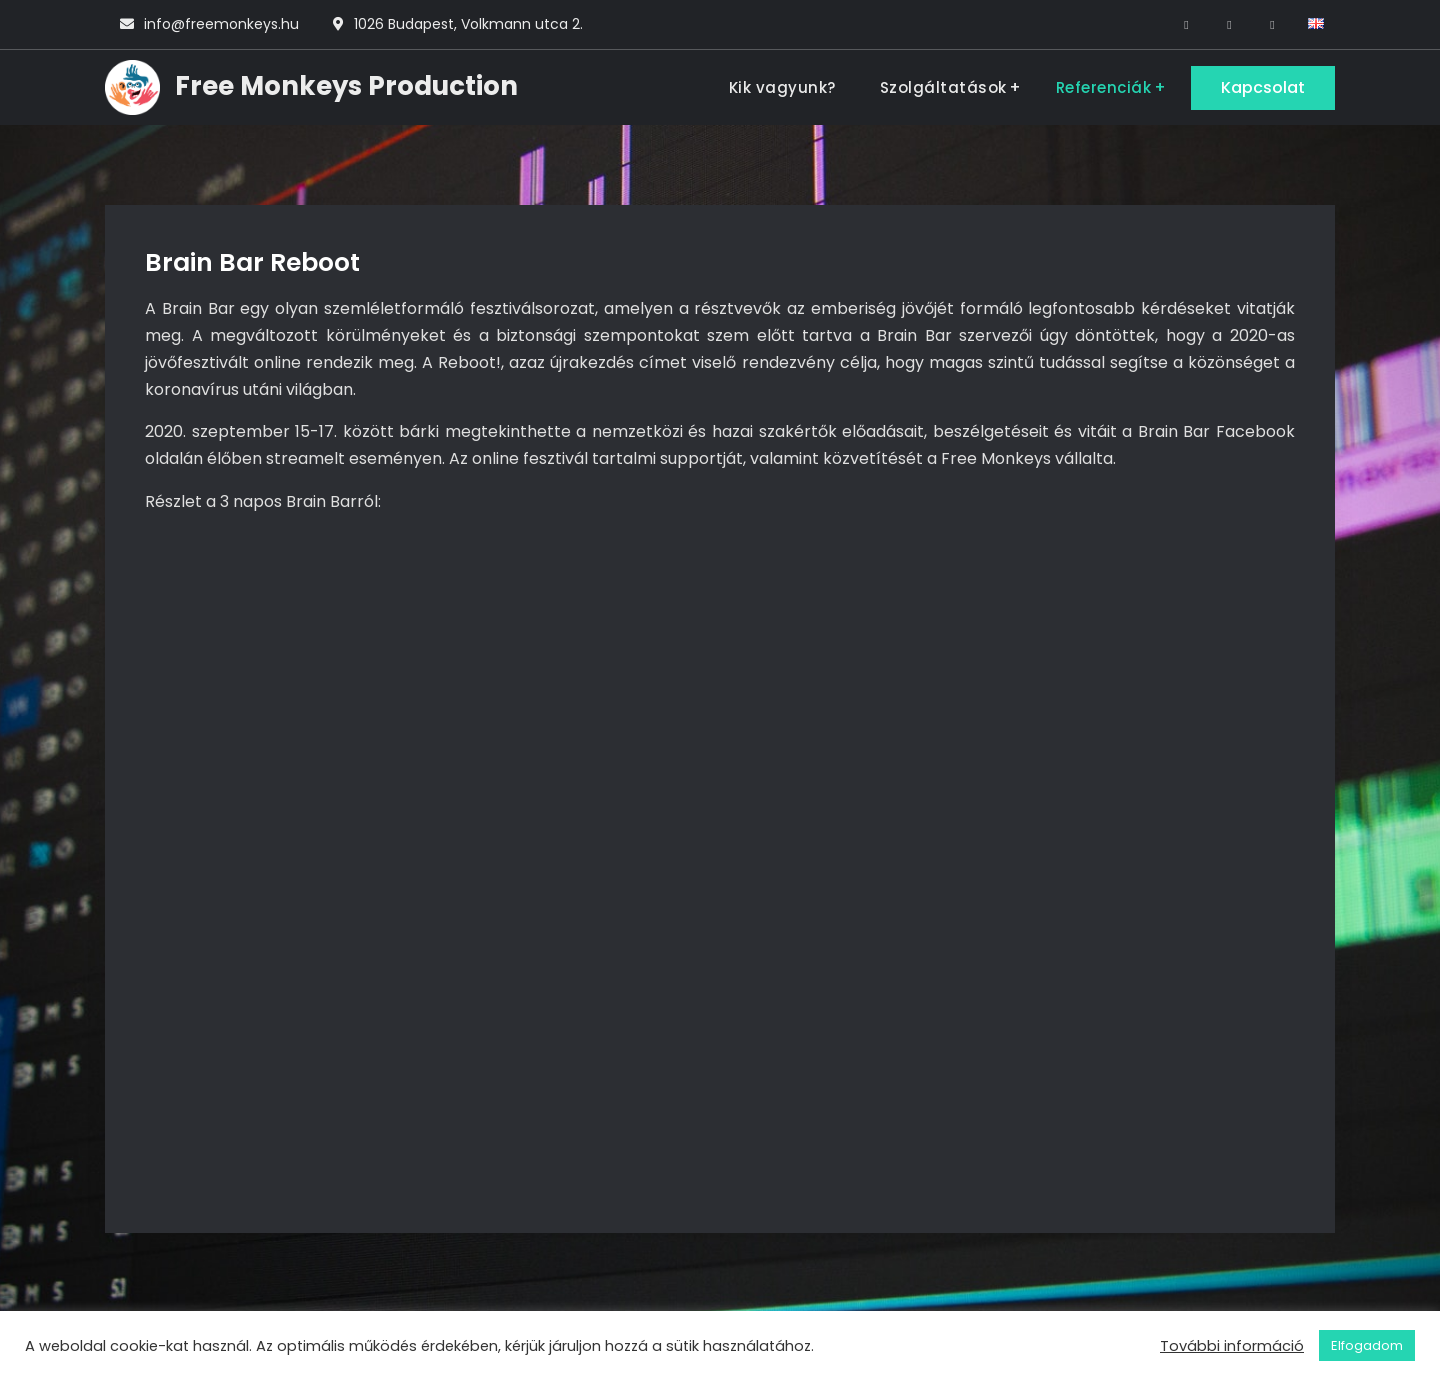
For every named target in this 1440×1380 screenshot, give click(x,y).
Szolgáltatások (943, 87)
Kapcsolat (1263, 87)
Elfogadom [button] (1367, 1345)
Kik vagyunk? (782, 87)
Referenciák (1104, 87)
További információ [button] (1232, 1346)
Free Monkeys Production (346, 86)
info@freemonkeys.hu (221, 24)
